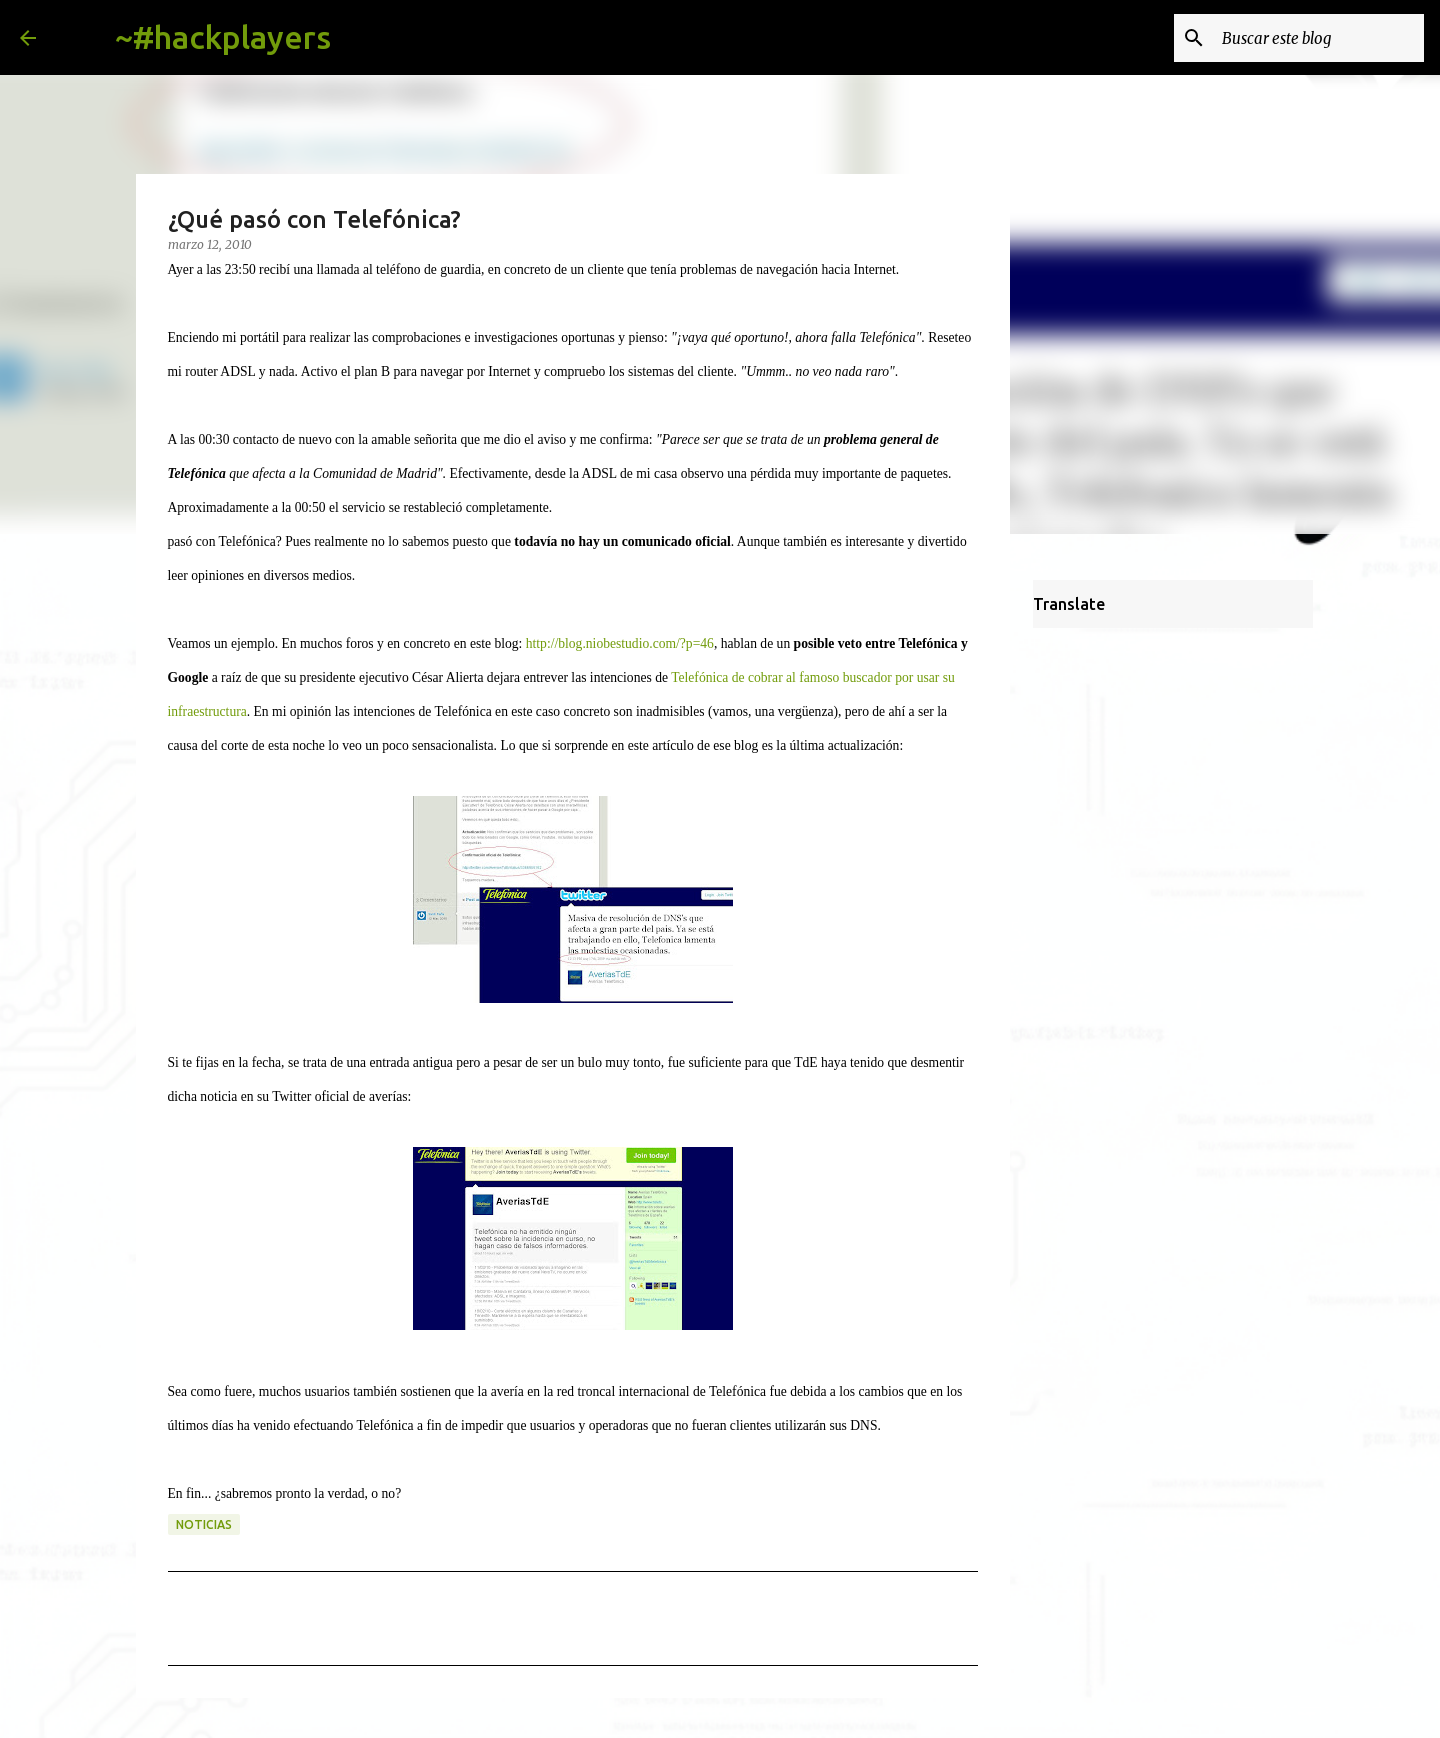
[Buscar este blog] (1319, 38)
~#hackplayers (223, 37)
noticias (204, 1524)
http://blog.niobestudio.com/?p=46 (620, 643)
